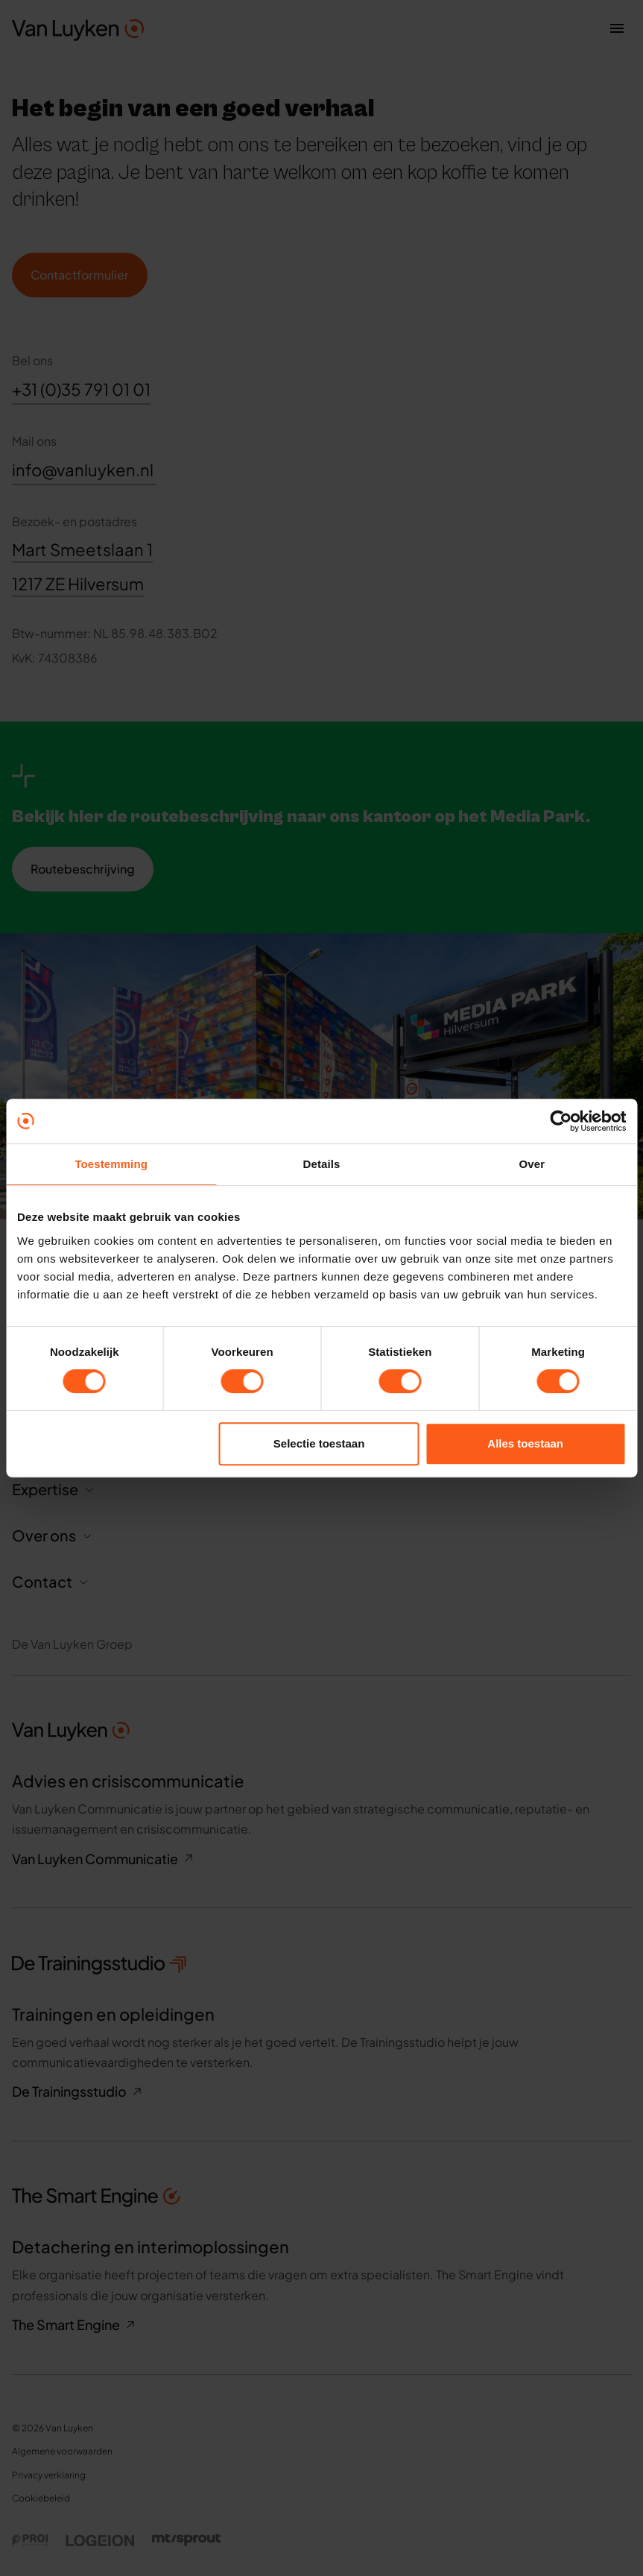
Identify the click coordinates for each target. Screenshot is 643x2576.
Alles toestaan (525, 1443)
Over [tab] (532, 1164)
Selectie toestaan (319, 1443)
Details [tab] (321, 1164)
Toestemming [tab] (111, 1164)
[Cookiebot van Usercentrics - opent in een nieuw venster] (560, 1121)
